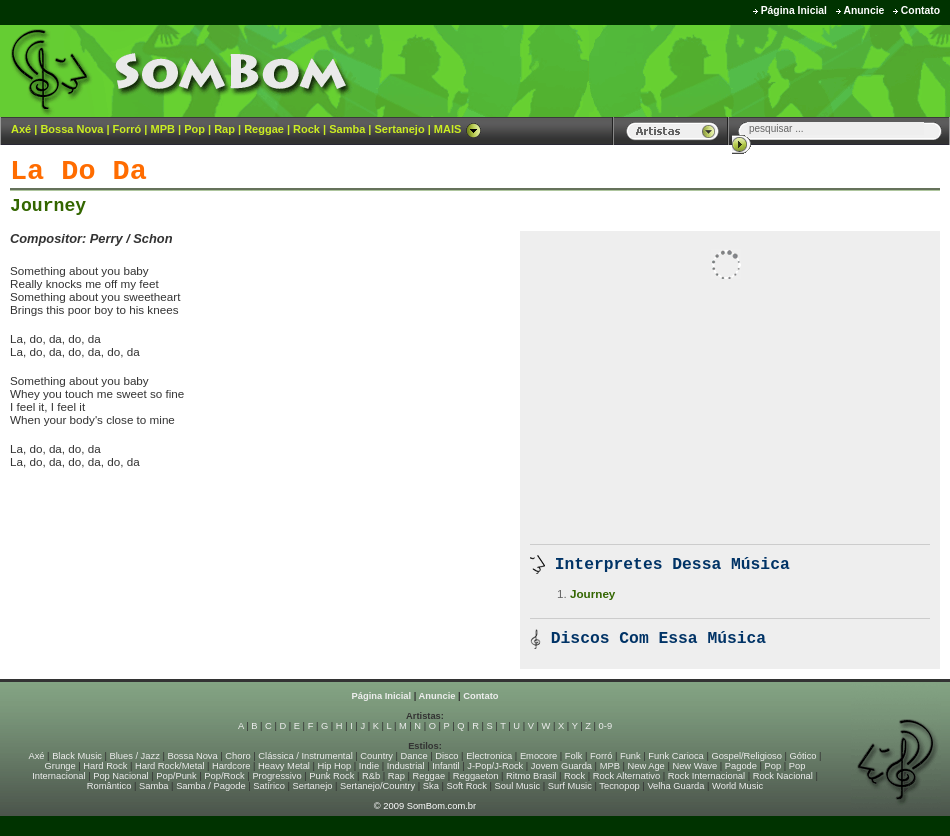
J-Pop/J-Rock (495, 766)
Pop (194, 129)
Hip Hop (335, 766)
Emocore (538, 756)
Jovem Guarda (561, 766)
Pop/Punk (176, 776)
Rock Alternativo (626, 776)
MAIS (458, 129)
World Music (737, 786)
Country (376, 756)
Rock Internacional (706, 776)
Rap (224, 129)
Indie (369, 766)
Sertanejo (399, 129)
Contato (920, 10)
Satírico (269, 786)
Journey (48, 206)
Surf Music (570, 786)
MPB (163, 129)
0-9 (605, 726)
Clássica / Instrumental (305, 756)
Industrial (406, 766)
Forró (127, 129)
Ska (431, 786)
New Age (645, 766)
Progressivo (276, 776)
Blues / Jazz (135, 756)
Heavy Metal (284, 766)
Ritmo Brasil (531, 776)
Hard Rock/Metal (169, 766)
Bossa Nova (71, 129)
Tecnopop (619, 786)
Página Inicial (794, 10)
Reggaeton (476, 776)
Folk (574, 756)
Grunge (60, 766)
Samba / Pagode (211, 786)
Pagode (741, 766)
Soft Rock (467, 786)
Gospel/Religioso (746, 756)
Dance (414, 756)
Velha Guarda (675, 786)
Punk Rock (331, 776)
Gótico (803, 756)
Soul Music (518, 786)
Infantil (445, 766)
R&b (371, 776)
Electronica (489, 756)
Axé (21, 129)
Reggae (264, 129)
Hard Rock (105, 766)
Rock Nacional (783, 776)
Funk (630, 756)
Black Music (77, 756)
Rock (306, 129)
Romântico (109, 786)
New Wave (694, 766)
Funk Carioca (675, 756)
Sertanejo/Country (377, 786)
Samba (347, 129)
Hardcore (231, 766)
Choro (237, 756)
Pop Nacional (121, 776)
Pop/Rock (224, 776)
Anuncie (863, 10)
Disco (446, 756)
